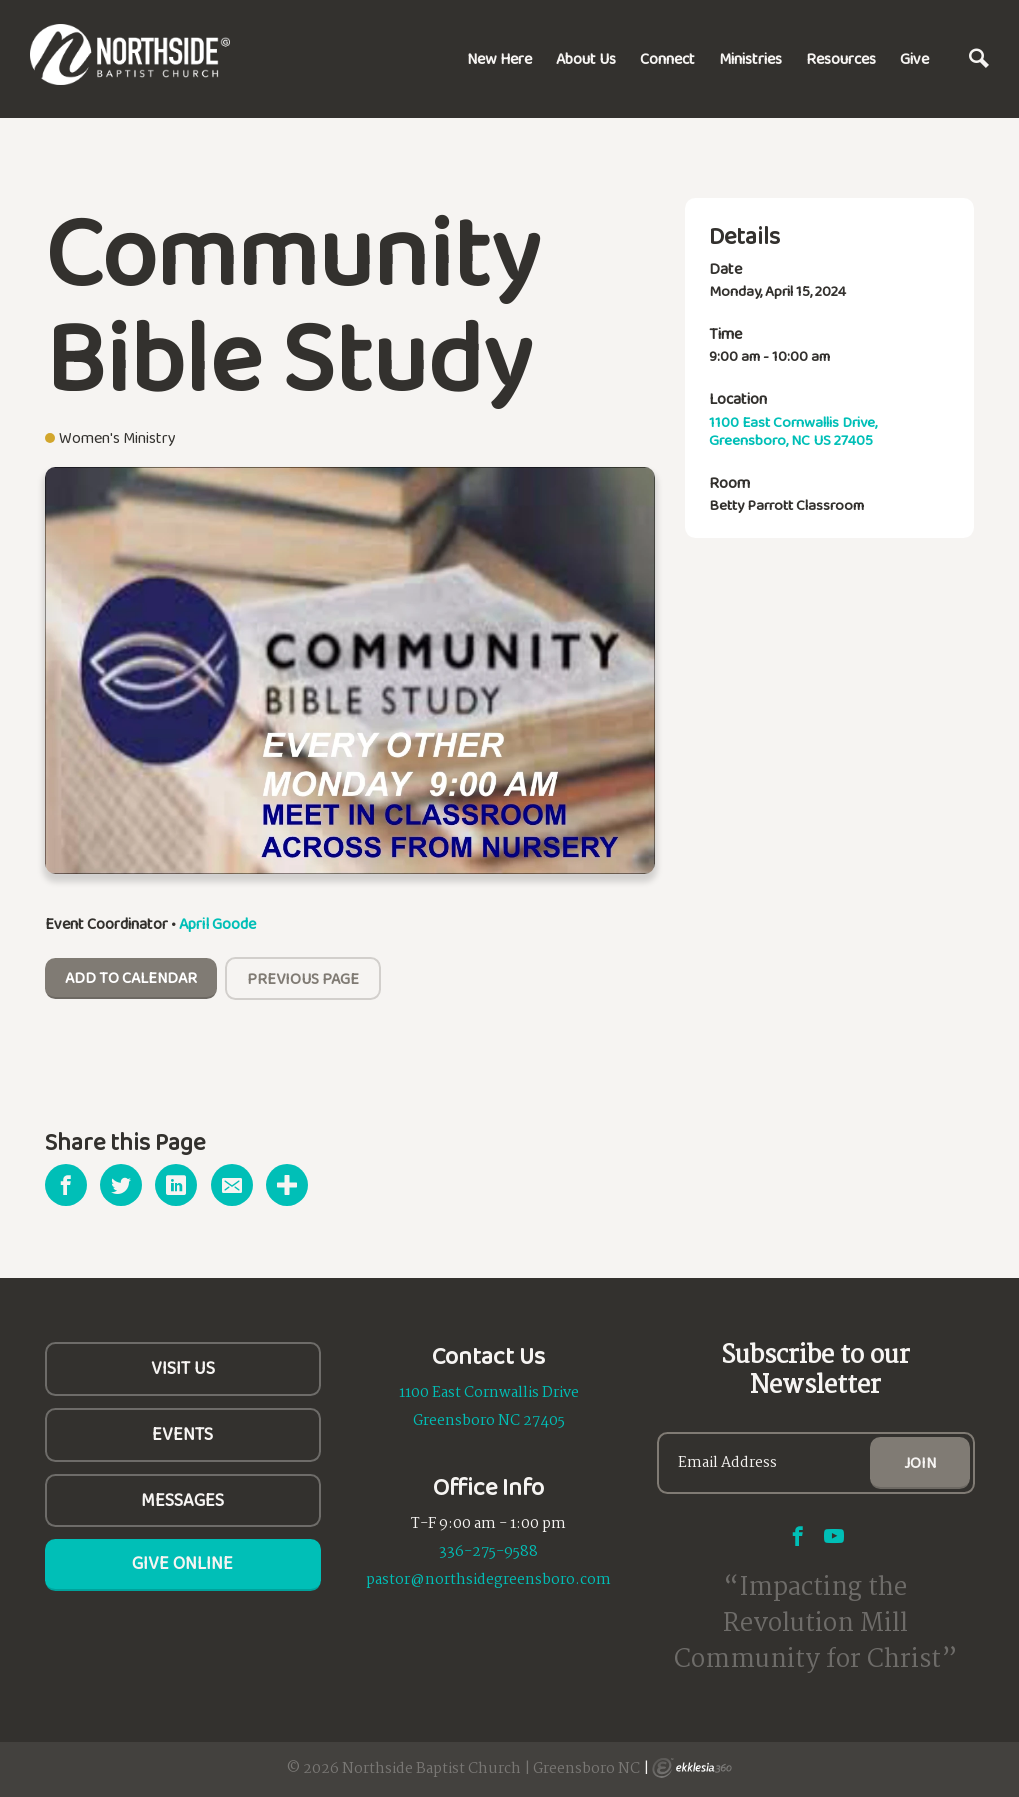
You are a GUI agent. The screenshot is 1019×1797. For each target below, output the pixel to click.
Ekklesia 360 (692, 1768)
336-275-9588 (488, 1552)
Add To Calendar (131, 977)
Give (914, 58)
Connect (667, 58)
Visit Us (183, 1368)
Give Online (182, 1563)
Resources (841, 58)
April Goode (217, 923)
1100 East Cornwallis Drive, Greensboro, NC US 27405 (793, 431)
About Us (586, 58)
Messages (182, 1500)
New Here (499, 58)
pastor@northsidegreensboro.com (488, 1580)
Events (182, 1434)
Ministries (750, 58)
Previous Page (303, 978)
